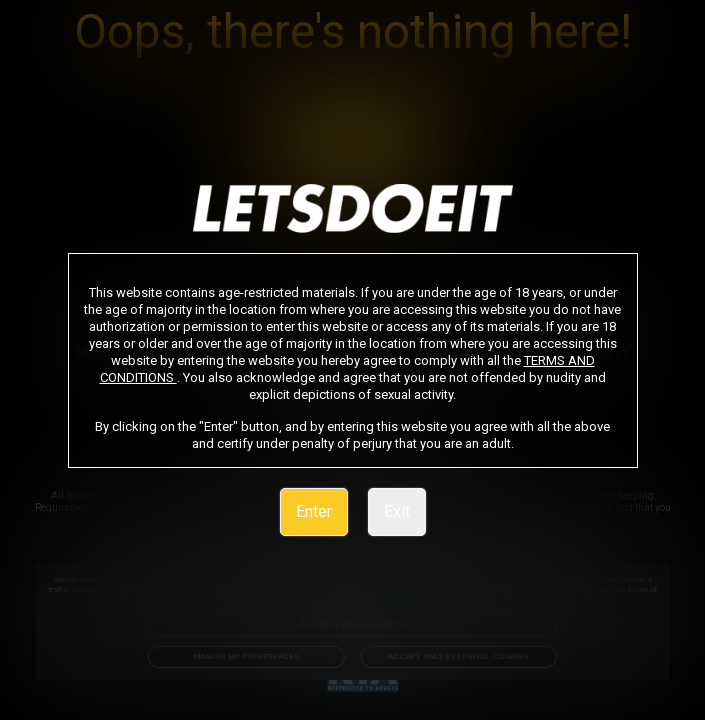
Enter (314, 511)
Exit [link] (397, 511)
